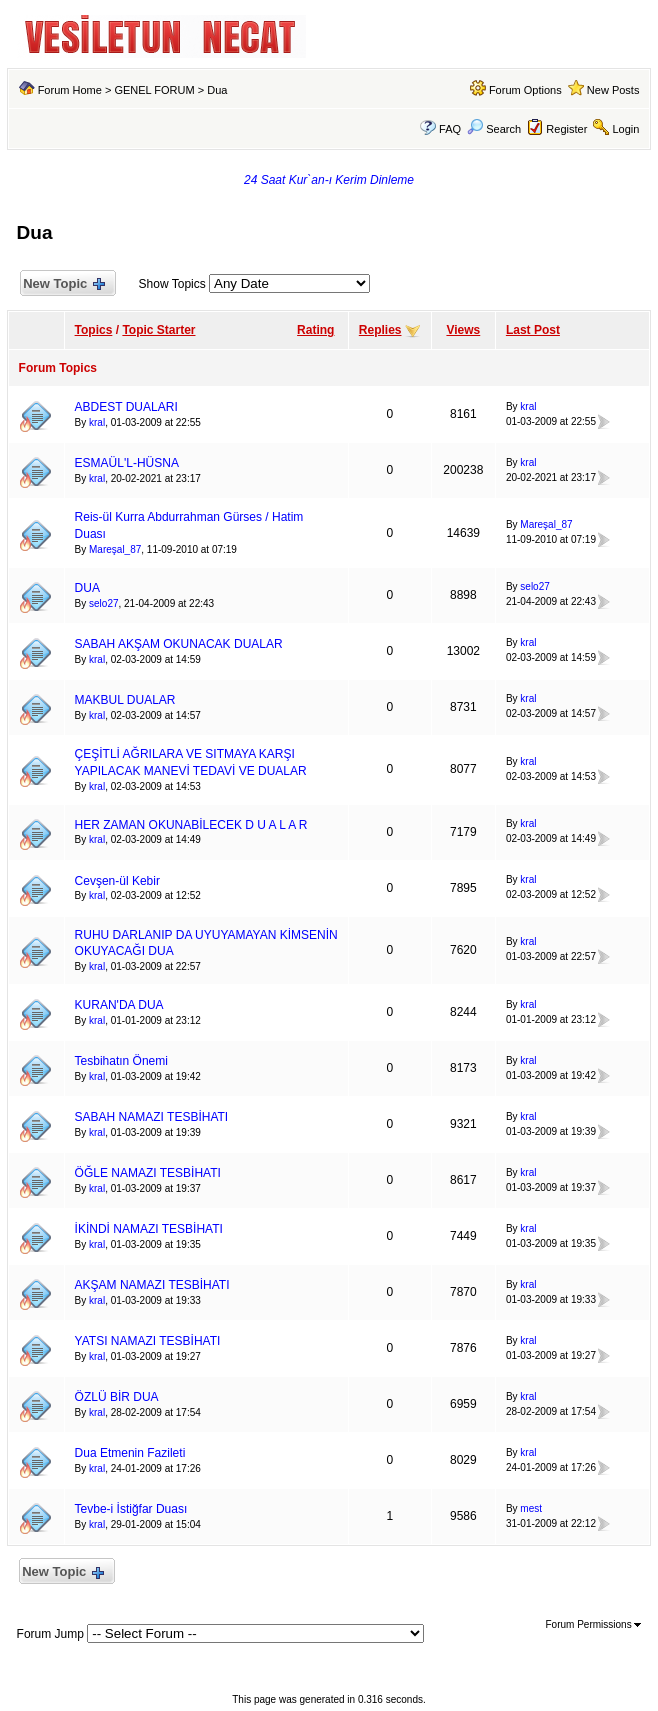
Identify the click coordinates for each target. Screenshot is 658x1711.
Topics (94, 330)
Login (625, 129)
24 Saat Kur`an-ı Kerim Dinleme (329, 180)
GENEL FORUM (154, 90)
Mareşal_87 (115, 549)
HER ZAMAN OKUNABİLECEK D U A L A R (191, 825)
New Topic (63, 284)
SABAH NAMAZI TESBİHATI (152, 1117)
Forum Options (525, 90)
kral (97, 422)
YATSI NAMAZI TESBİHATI (148, 1341)
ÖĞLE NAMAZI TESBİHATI (148, 1173)
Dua (217, 90)
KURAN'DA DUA (119, 1005)
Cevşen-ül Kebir (117, 881)
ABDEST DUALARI (126, 407)
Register (566, 129)
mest (531, 1508)
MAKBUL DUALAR (125, 700)
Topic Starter (158, 330)
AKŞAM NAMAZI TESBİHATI (152, 1285)
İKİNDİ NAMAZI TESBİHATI (149, 1229)
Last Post (533, 330)
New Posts (613, 90)
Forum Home (70, 90)
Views (463, 330)
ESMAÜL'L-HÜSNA (127, 463)
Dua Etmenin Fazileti (130, 1453)
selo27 (103, 603)
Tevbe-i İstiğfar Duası (131, 1509)
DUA (87, 588)
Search (494, 129)
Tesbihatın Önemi (121, 1061)
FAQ (450, 129)
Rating (315, 330)
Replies (380, 330)
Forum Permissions (594, 1624)
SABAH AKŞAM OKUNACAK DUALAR (179, 644)
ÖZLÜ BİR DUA (117, 1397)
